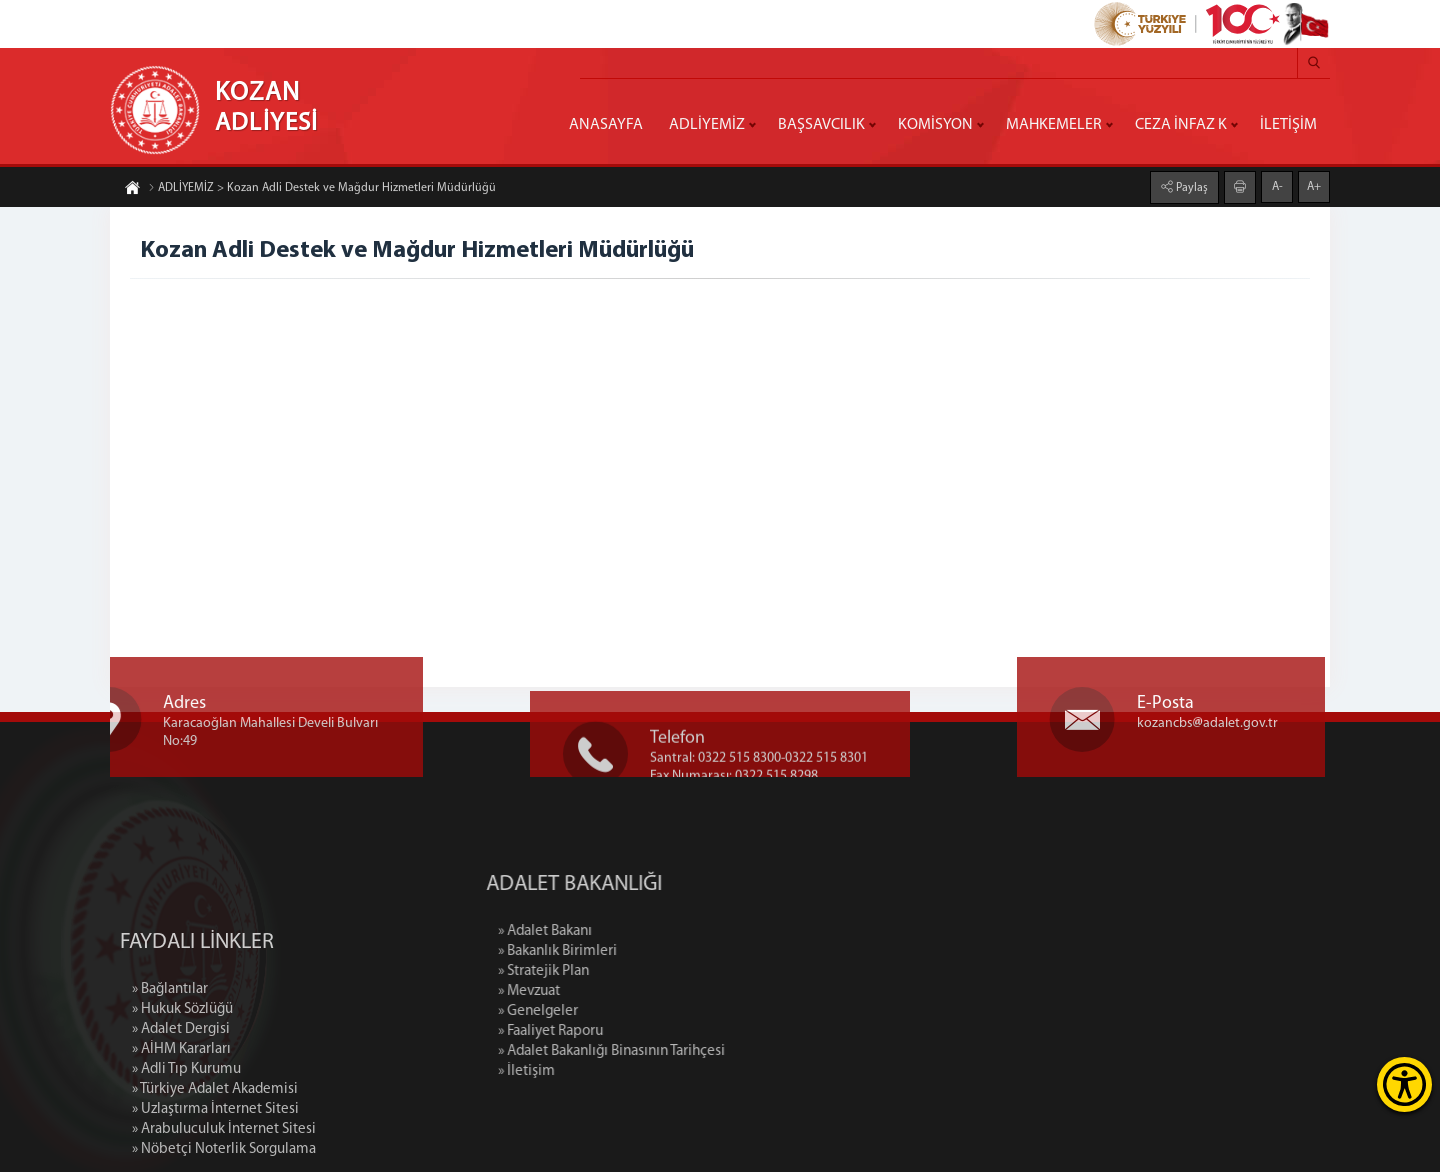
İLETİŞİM (1288, 125)
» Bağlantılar (170, 1062)
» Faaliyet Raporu (628, 1031)
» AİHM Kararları (181, 1122)
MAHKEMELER (1054, 125)
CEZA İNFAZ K (1181, 125)
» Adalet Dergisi (181, 1102)
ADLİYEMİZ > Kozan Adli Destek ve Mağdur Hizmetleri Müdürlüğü (322, 189)
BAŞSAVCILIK (821, 125)
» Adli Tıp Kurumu (186, 1142)
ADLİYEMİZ (707, 125)
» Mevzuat (607, 991)
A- (1277, 186)
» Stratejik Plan (621, 971)
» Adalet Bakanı (623, 931)
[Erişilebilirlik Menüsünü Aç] (1404, 1084)
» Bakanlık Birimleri (635, 951)
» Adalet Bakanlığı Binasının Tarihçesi (689, 1051)
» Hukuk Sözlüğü (182, 1082)
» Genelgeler (616, 1011)
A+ (1314, 186)
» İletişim (604, 1071)
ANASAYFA (606, 125)
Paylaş (1190, 187)
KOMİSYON (935, 125)
